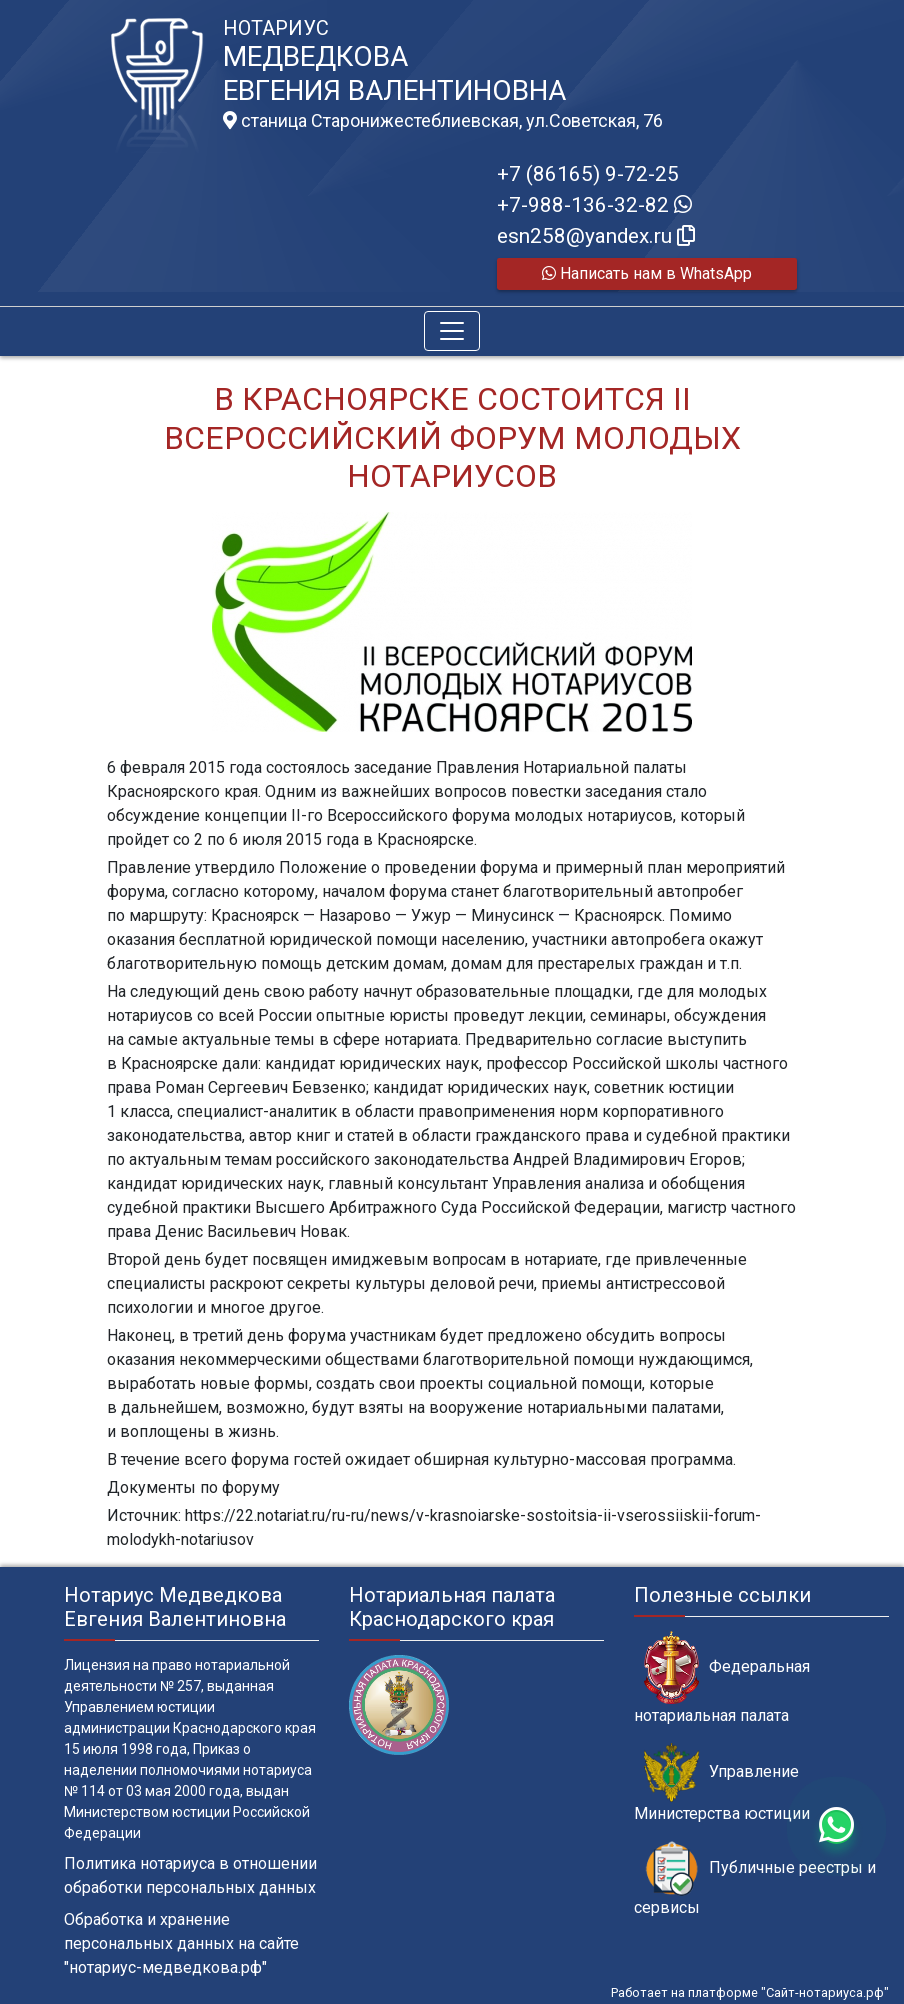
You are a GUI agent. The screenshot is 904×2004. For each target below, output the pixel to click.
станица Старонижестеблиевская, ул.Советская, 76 (443, 121)
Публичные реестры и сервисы (755, 1879)
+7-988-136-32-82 (594, 205)
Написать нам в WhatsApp (647, 273)
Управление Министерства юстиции (722, 1783)
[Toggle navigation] (452, 331)
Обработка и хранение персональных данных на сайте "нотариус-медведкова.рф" (181, 1943)
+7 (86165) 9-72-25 (588, 174)
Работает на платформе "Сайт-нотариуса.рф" (750, 1992)
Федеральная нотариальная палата (722, 1678)
